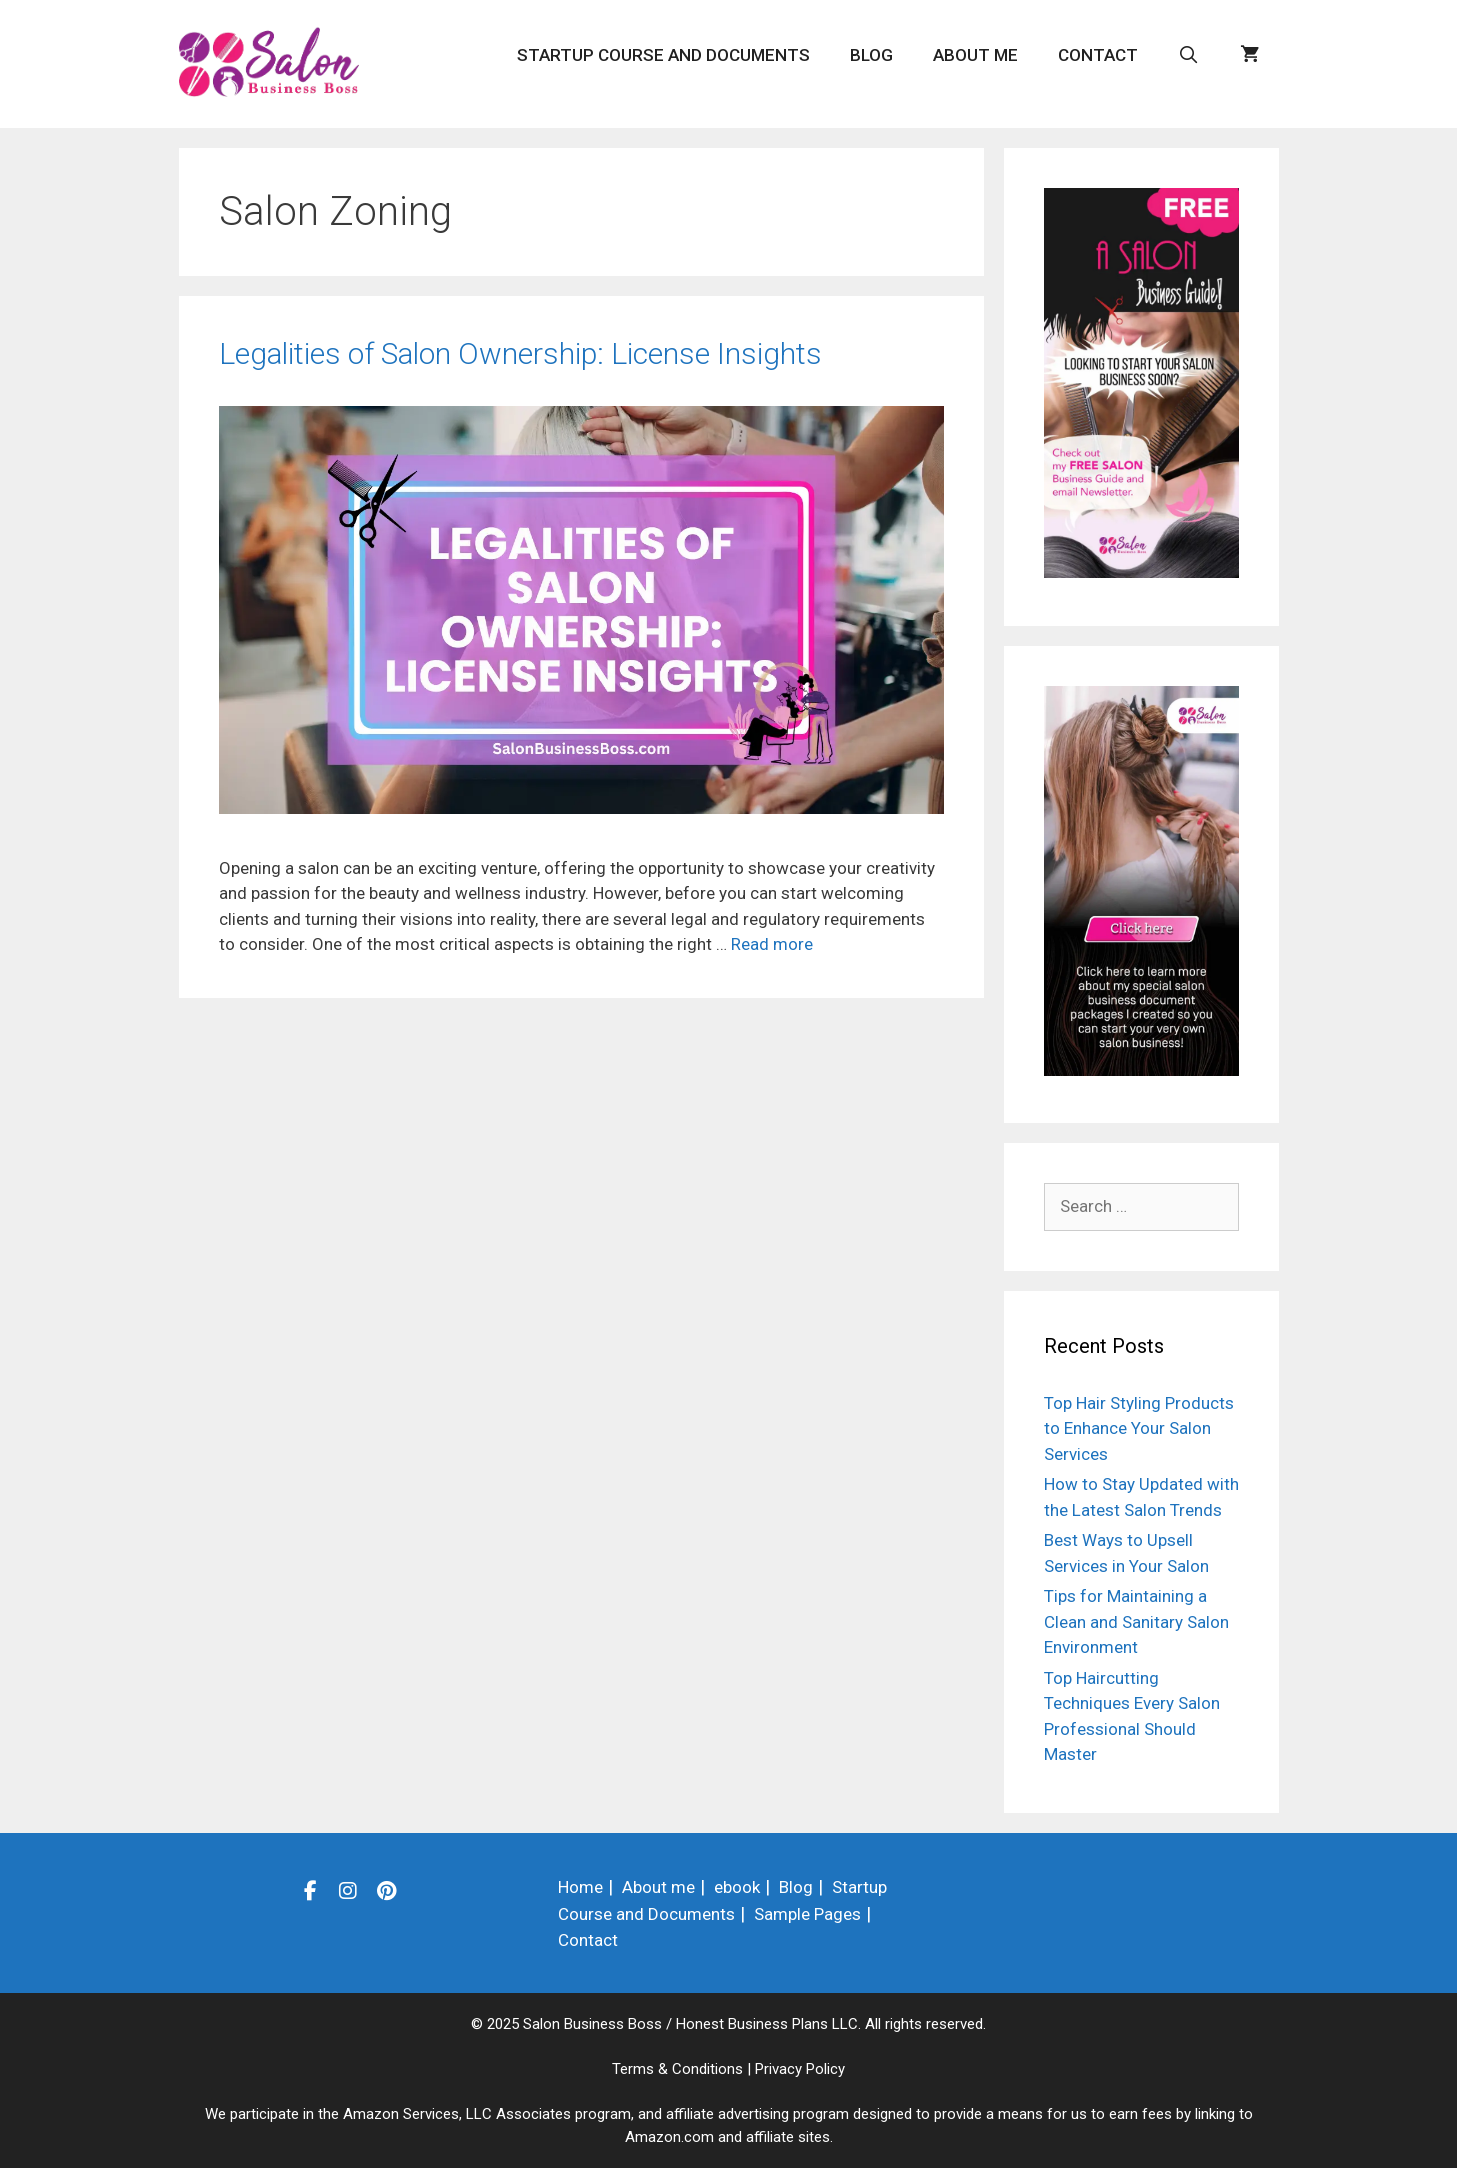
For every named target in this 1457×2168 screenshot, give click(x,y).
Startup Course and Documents (663, 55)
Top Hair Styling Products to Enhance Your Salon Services (1139, 1428)
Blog (871, 55)
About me (975, 55)
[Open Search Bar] (1189, 55)
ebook (737, 1887)
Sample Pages (807, 1914)
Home (580, 1887)
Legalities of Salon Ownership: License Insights (520, 353)
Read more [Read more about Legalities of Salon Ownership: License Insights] (772, 944)
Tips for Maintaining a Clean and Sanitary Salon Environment (1136, 1621)
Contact (1098, 55)
